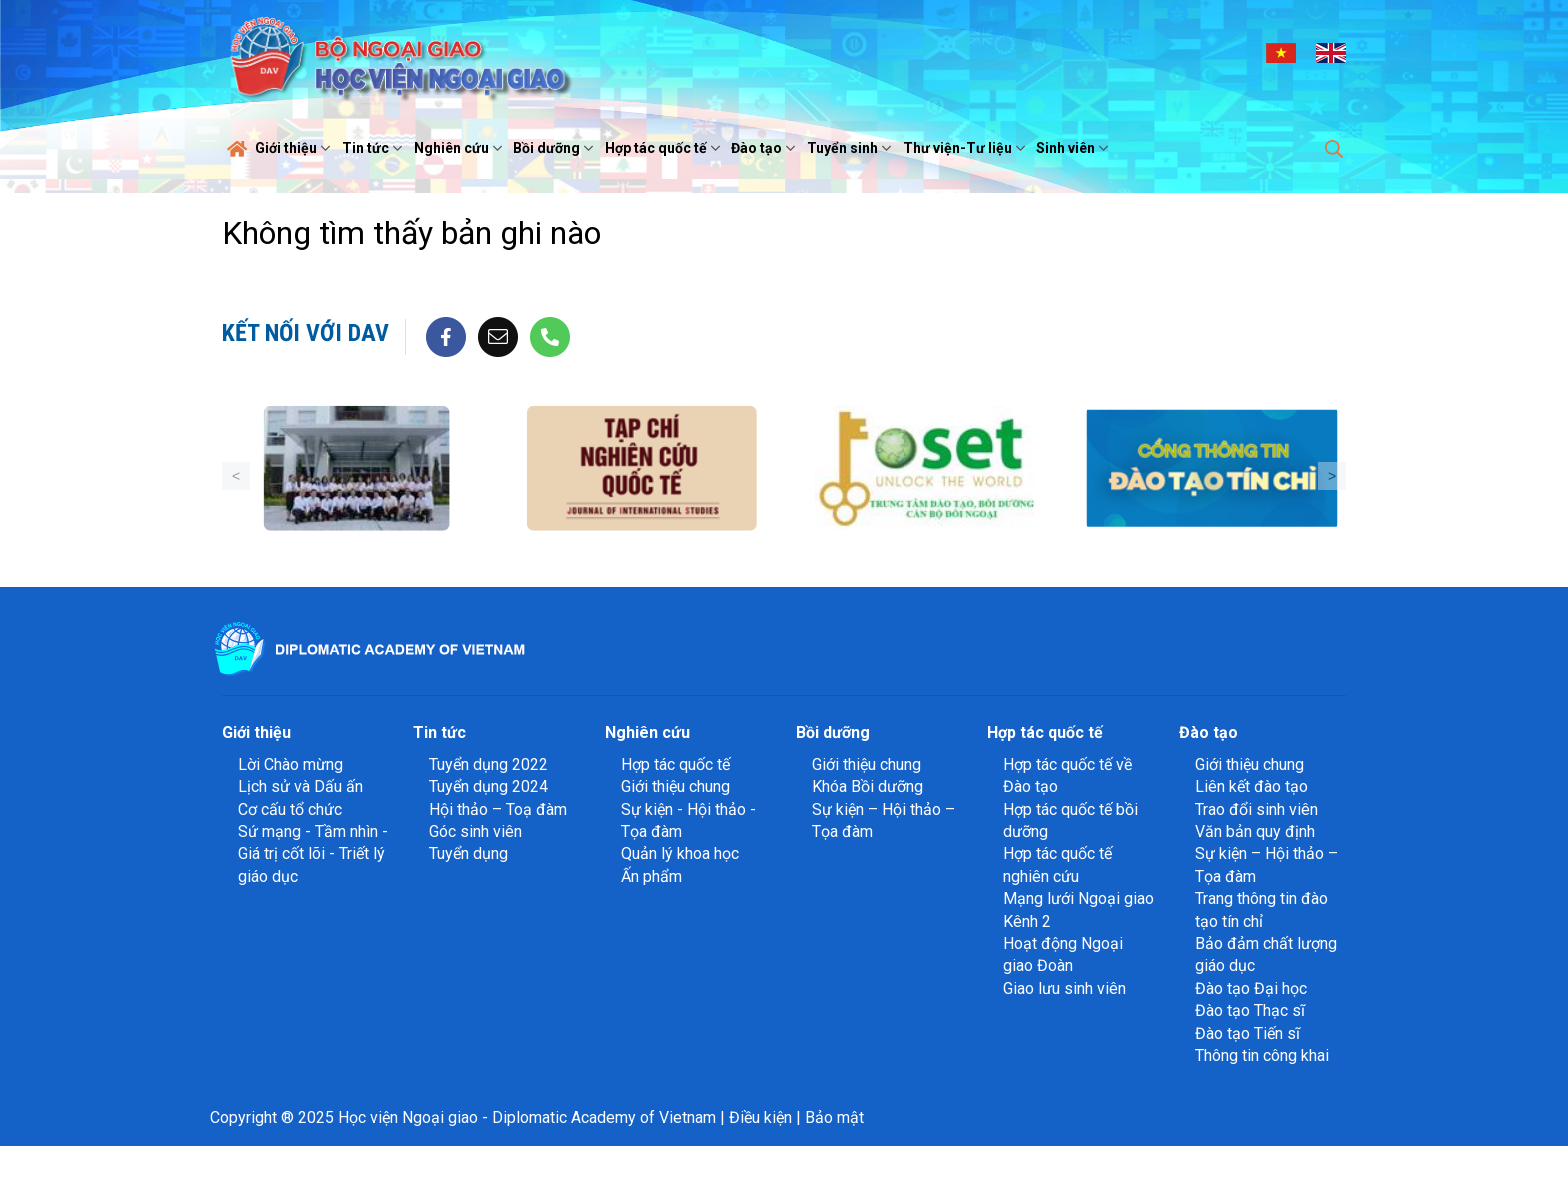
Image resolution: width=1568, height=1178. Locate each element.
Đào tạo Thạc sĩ (1250, 1010)
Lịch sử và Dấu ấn (300, 786)
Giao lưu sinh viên (1064, 988)
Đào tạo (765, 148)
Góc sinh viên (475, 831)
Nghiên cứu (460, 148)
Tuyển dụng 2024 (488, 786)
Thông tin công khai (1262, 1055)
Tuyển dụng (468, 853)
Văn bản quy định (1255, 831)
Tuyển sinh (851, 148)
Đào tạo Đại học (1251, 988)
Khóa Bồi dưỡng (867, 786)
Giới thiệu (295, 148)
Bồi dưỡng (555, 148)
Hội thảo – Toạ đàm (498, 809)
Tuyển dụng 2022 (488, 764)
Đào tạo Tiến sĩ (1247, 1033)
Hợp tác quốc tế (665, 148)
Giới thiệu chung (675, 786)
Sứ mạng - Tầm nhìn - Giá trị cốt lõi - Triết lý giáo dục (313, 854)
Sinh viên (1074, 148)
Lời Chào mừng (290, 764)
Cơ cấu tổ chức (290, 809)
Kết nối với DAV (305, 333)
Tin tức (374, 148)
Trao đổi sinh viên (1256, 809)
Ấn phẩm (651, 876)
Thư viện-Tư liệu (966, 148)
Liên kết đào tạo (1251, 786)
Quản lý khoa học (680, 853)
